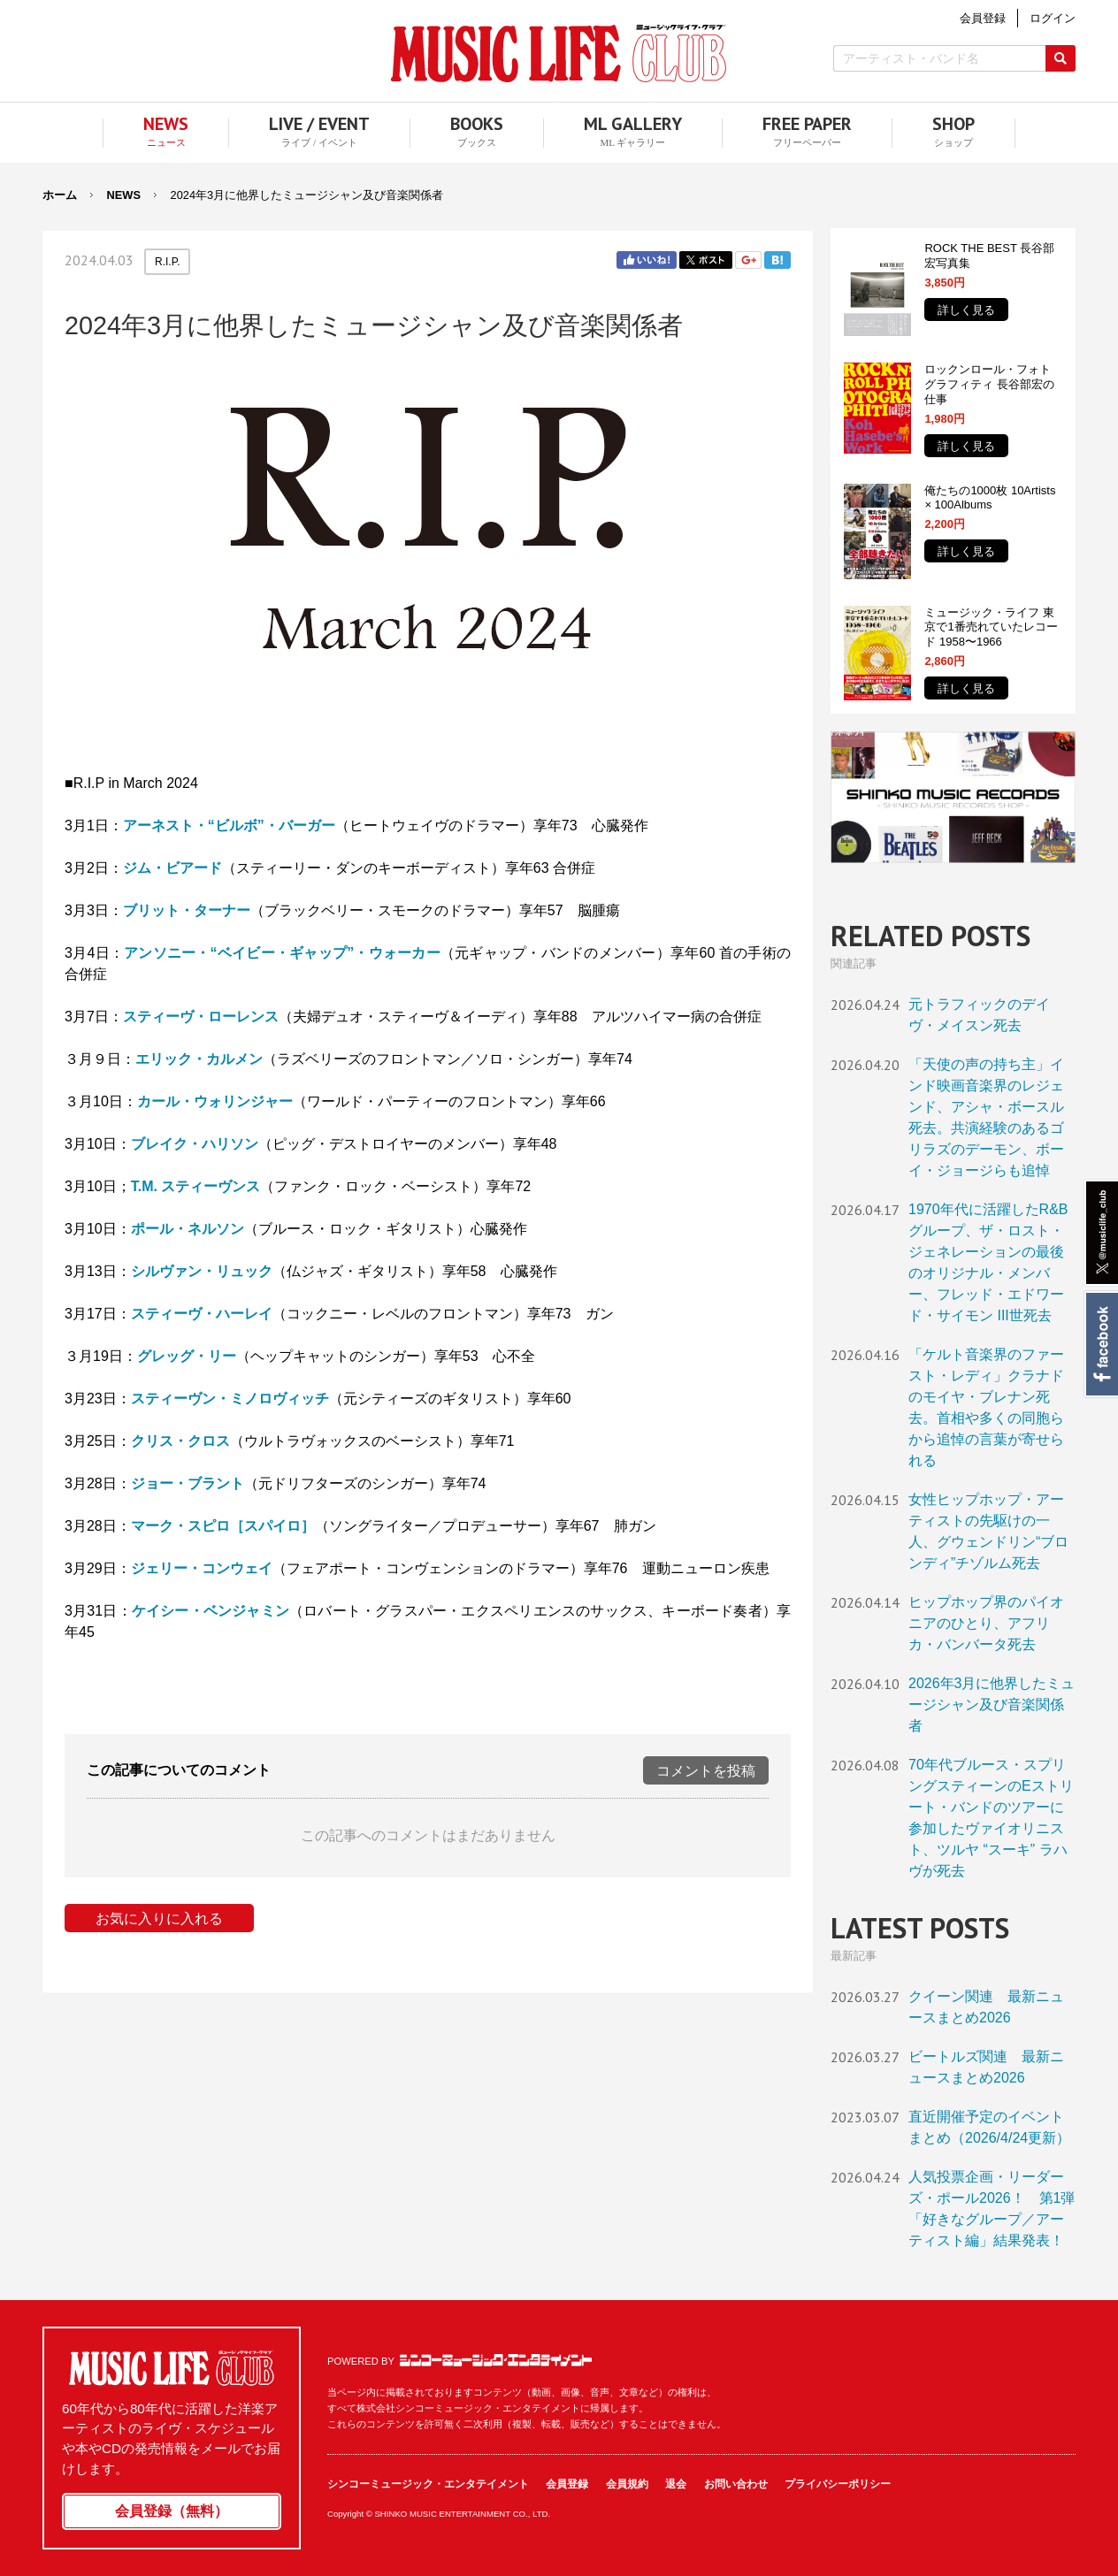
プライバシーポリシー (838, 2484)
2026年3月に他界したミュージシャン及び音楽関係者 (992, 1704)
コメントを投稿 (705, 1770)
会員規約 (627, 2484)
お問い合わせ (736, 2484)
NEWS (124, 195)
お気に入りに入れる (159, 1918)
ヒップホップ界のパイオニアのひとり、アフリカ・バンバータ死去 (986, 1623)
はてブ (777, 260)
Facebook (1101, 1344)
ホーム (59, 195)
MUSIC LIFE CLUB (559, 53)
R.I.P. (167, 262)
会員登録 (567, 2484)
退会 (675, 2484)
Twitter (705, 260)
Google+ (748, 260)
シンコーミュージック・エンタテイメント (496, 2360)
